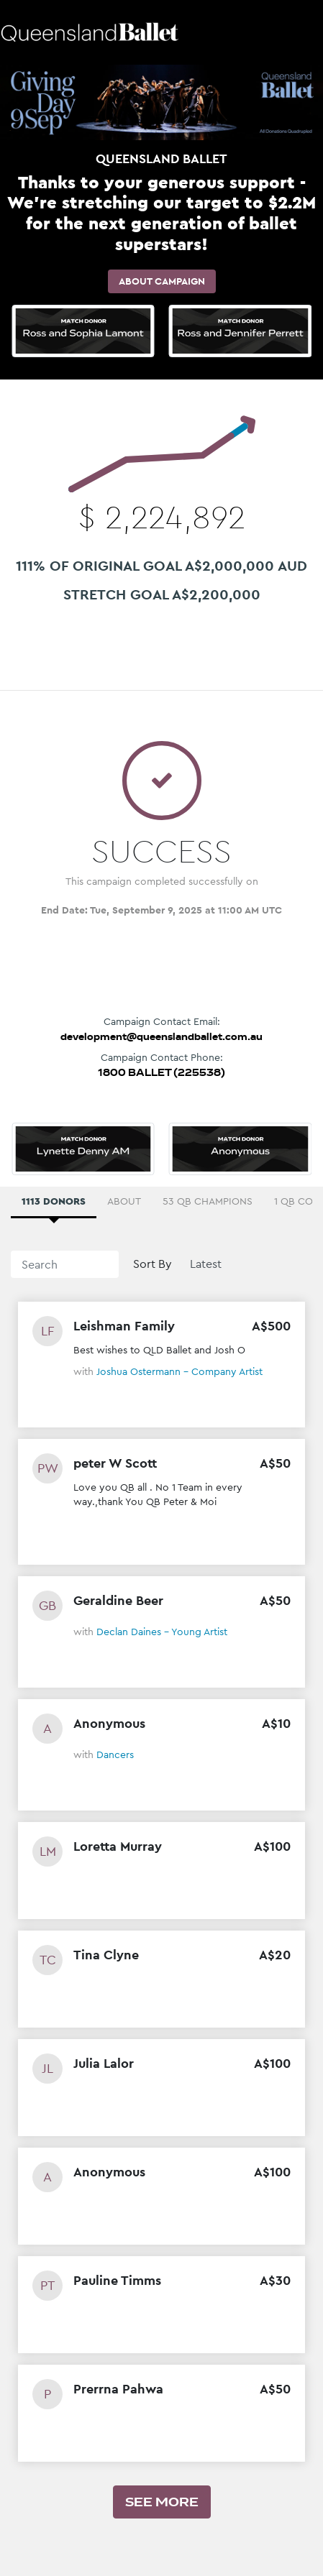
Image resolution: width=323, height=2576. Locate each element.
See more (162, 2501)
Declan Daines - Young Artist (161, 1631)
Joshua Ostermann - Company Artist (179, 1371)
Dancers (115, 1754)
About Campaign (162, 281)
